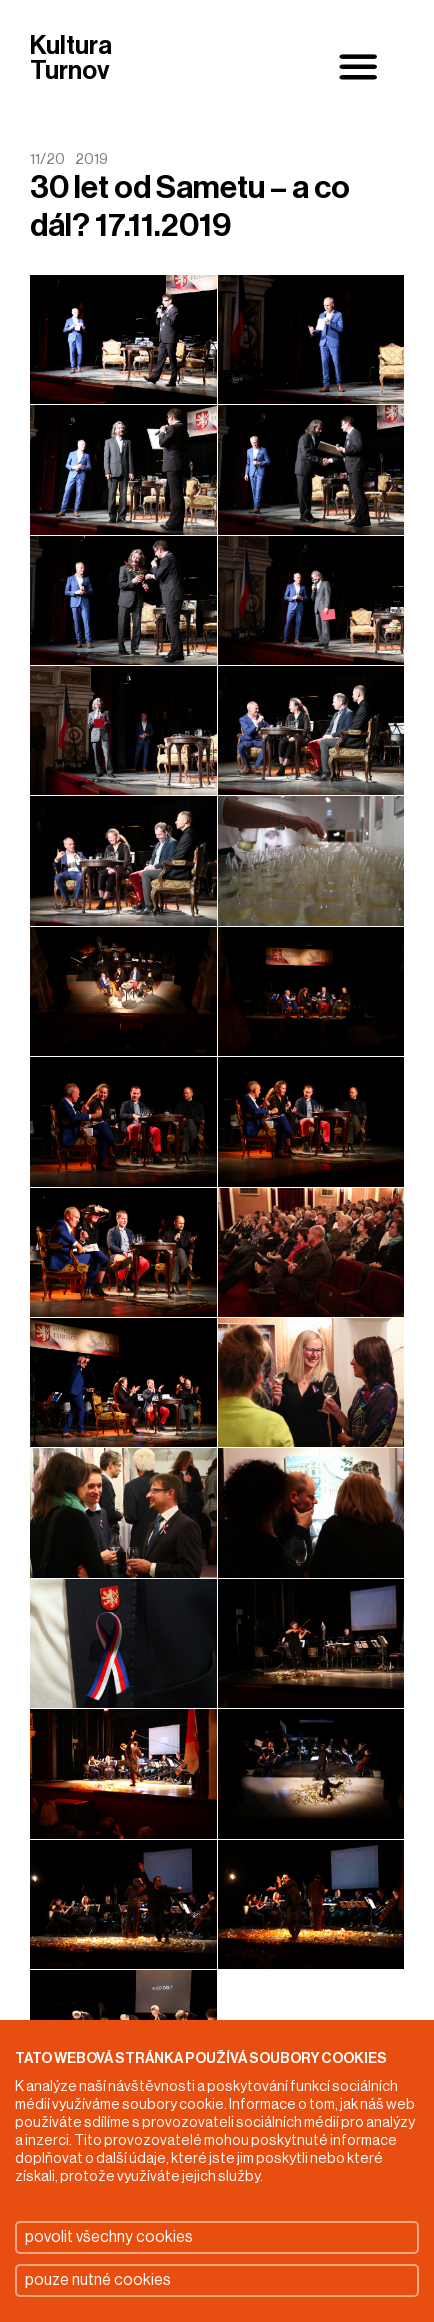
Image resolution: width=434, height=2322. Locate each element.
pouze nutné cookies (98, 2280)
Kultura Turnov (71, 59)
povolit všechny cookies (109, 2237)
